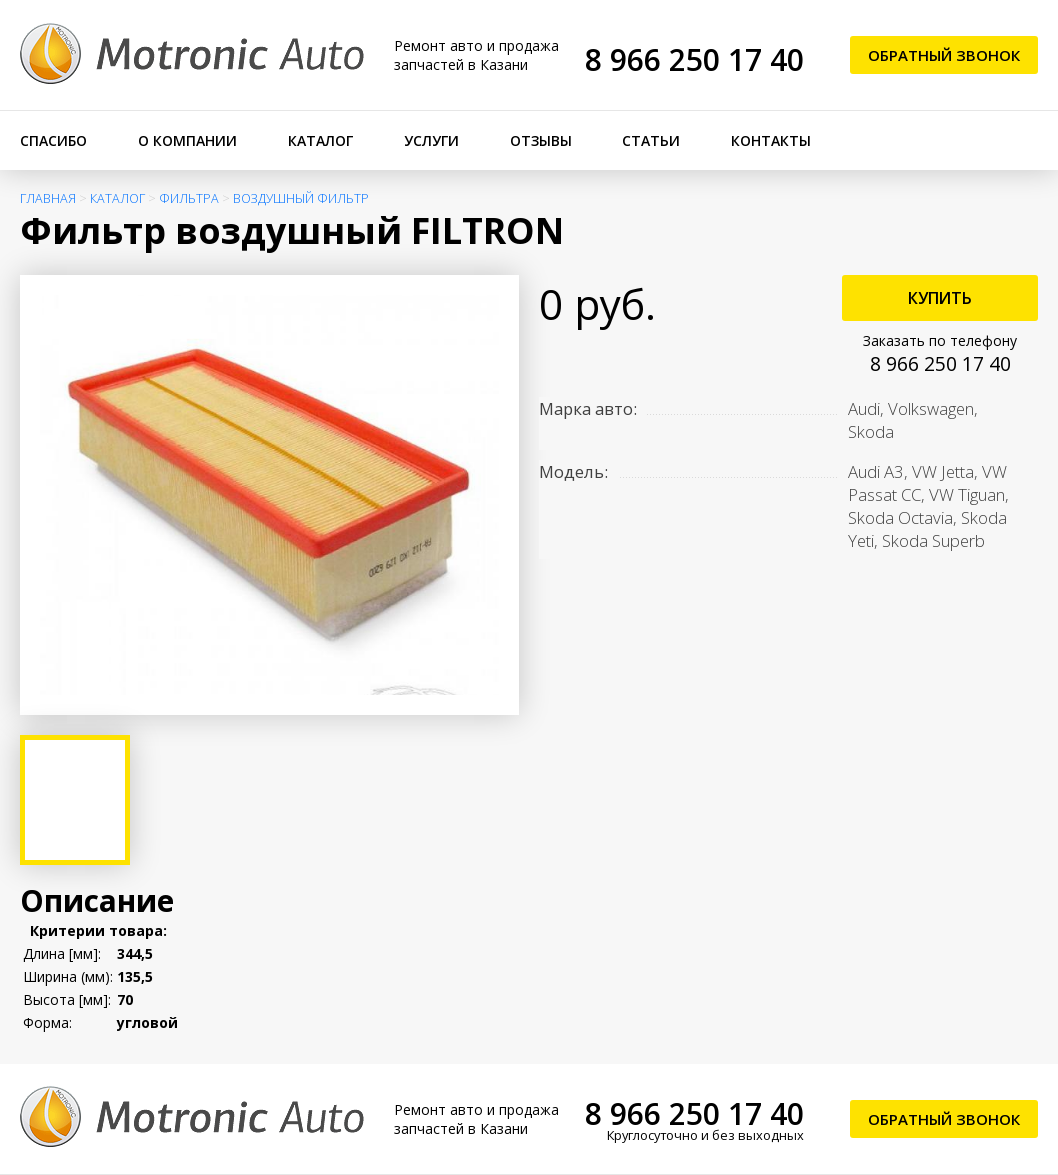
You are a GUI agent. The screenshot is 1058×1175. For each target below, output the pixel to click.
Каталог (320, 140)
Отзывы (541, 140)
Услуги (431, 140)
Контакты (771, 140)
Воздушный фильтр (301, 198)
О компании (187, 140)
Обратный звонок (944, 55)
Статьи (651, 140)
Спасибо (53, 140)
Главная (48, 198)
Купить (940, 298)
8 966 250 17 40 (694, 59)
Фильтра (189, 198)
